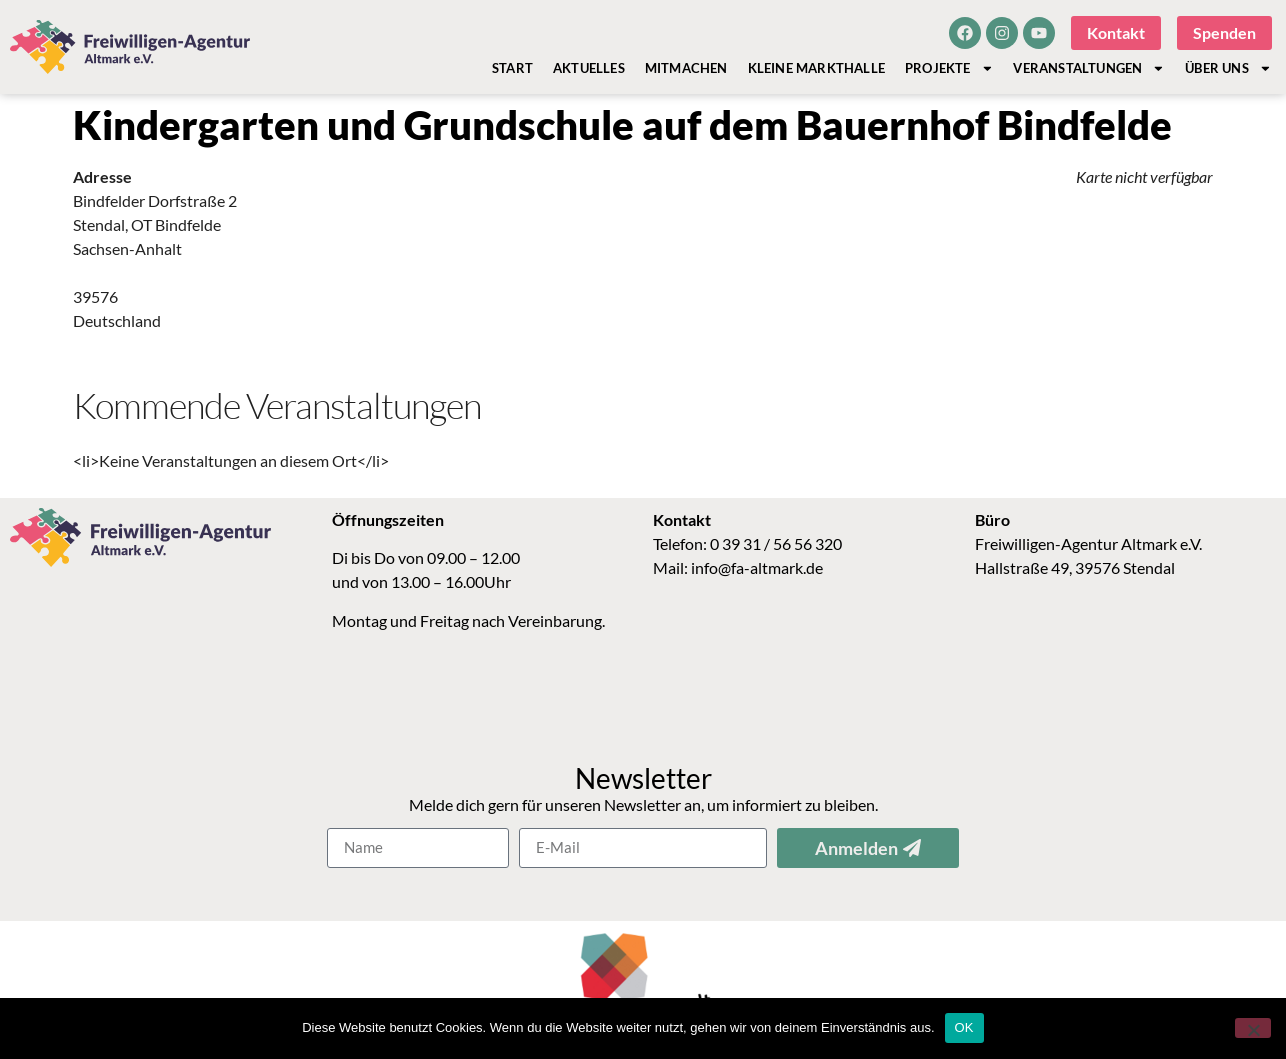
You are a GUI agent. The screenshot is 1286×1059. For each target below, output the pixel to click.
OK (964, 1027)
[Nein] (1253, 1028)
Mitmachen (686, 68)
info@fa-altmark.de (757, 567)
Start (512, 68)
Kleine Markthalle (816, 68)
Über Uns (1228, 68)
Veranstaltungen (1089, 68)
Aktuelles (589, 68)
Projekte (949, 68)
